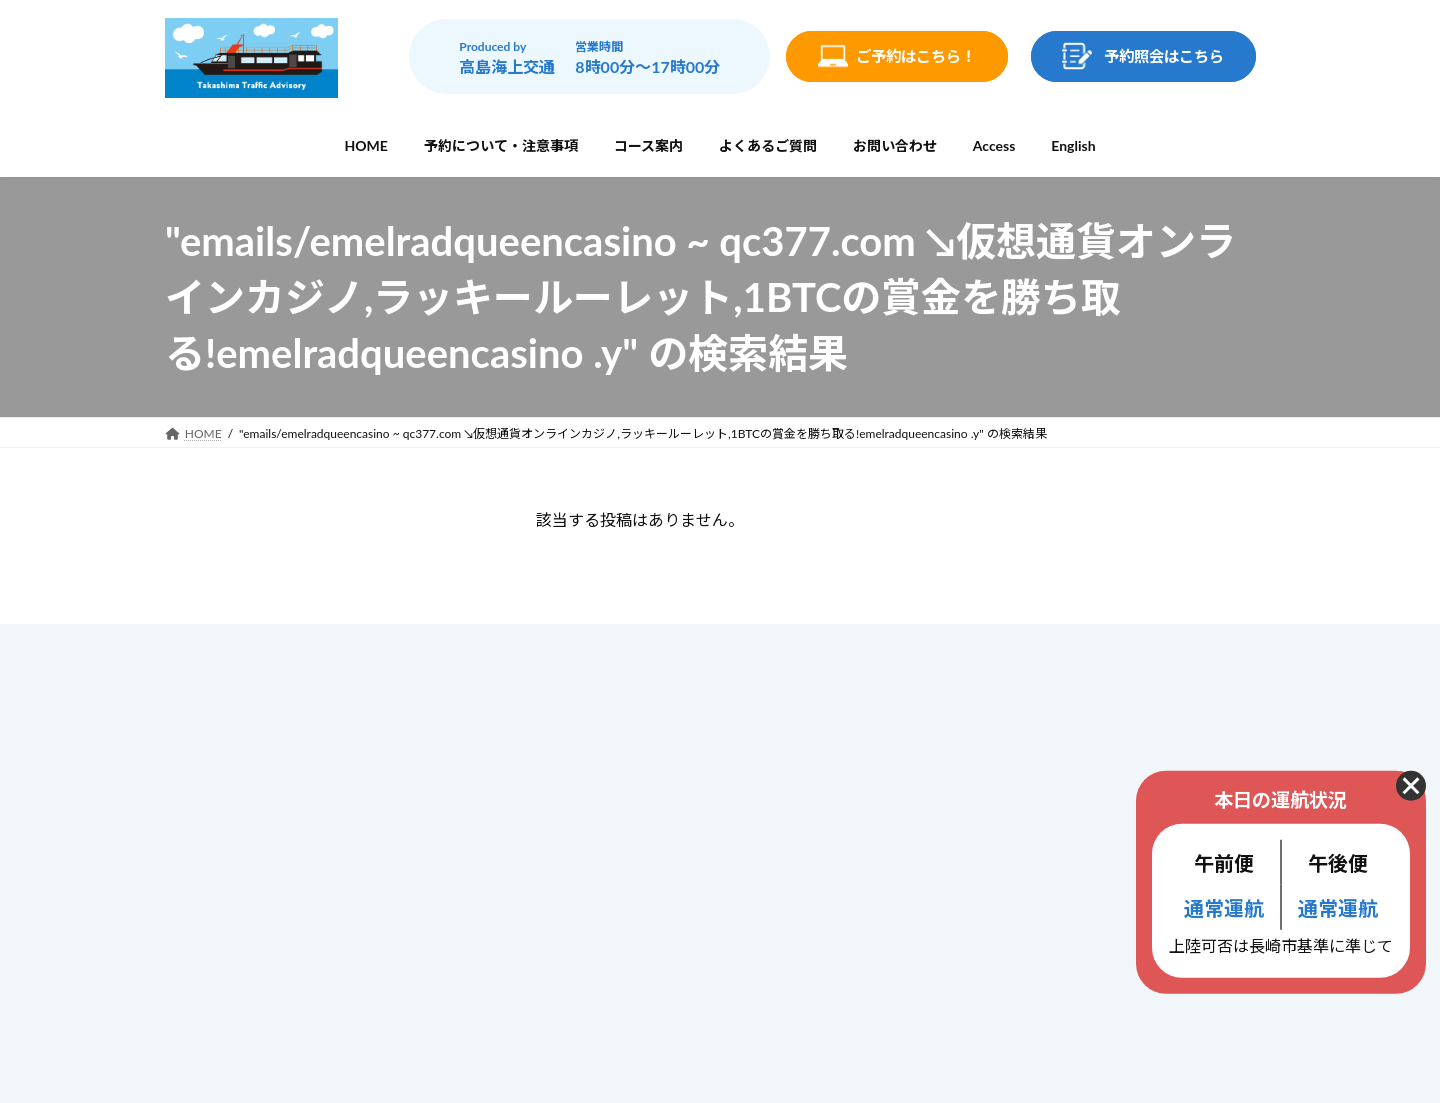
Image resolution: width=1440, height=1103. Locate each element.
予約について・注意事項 (636, 735)
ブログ (580, 942)
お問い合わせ (601, 862)
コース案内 (593, 778)
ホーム (580, 693)
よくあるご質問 (608, 820)
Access (581, 901)
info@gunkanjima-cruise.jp (313, 919)
